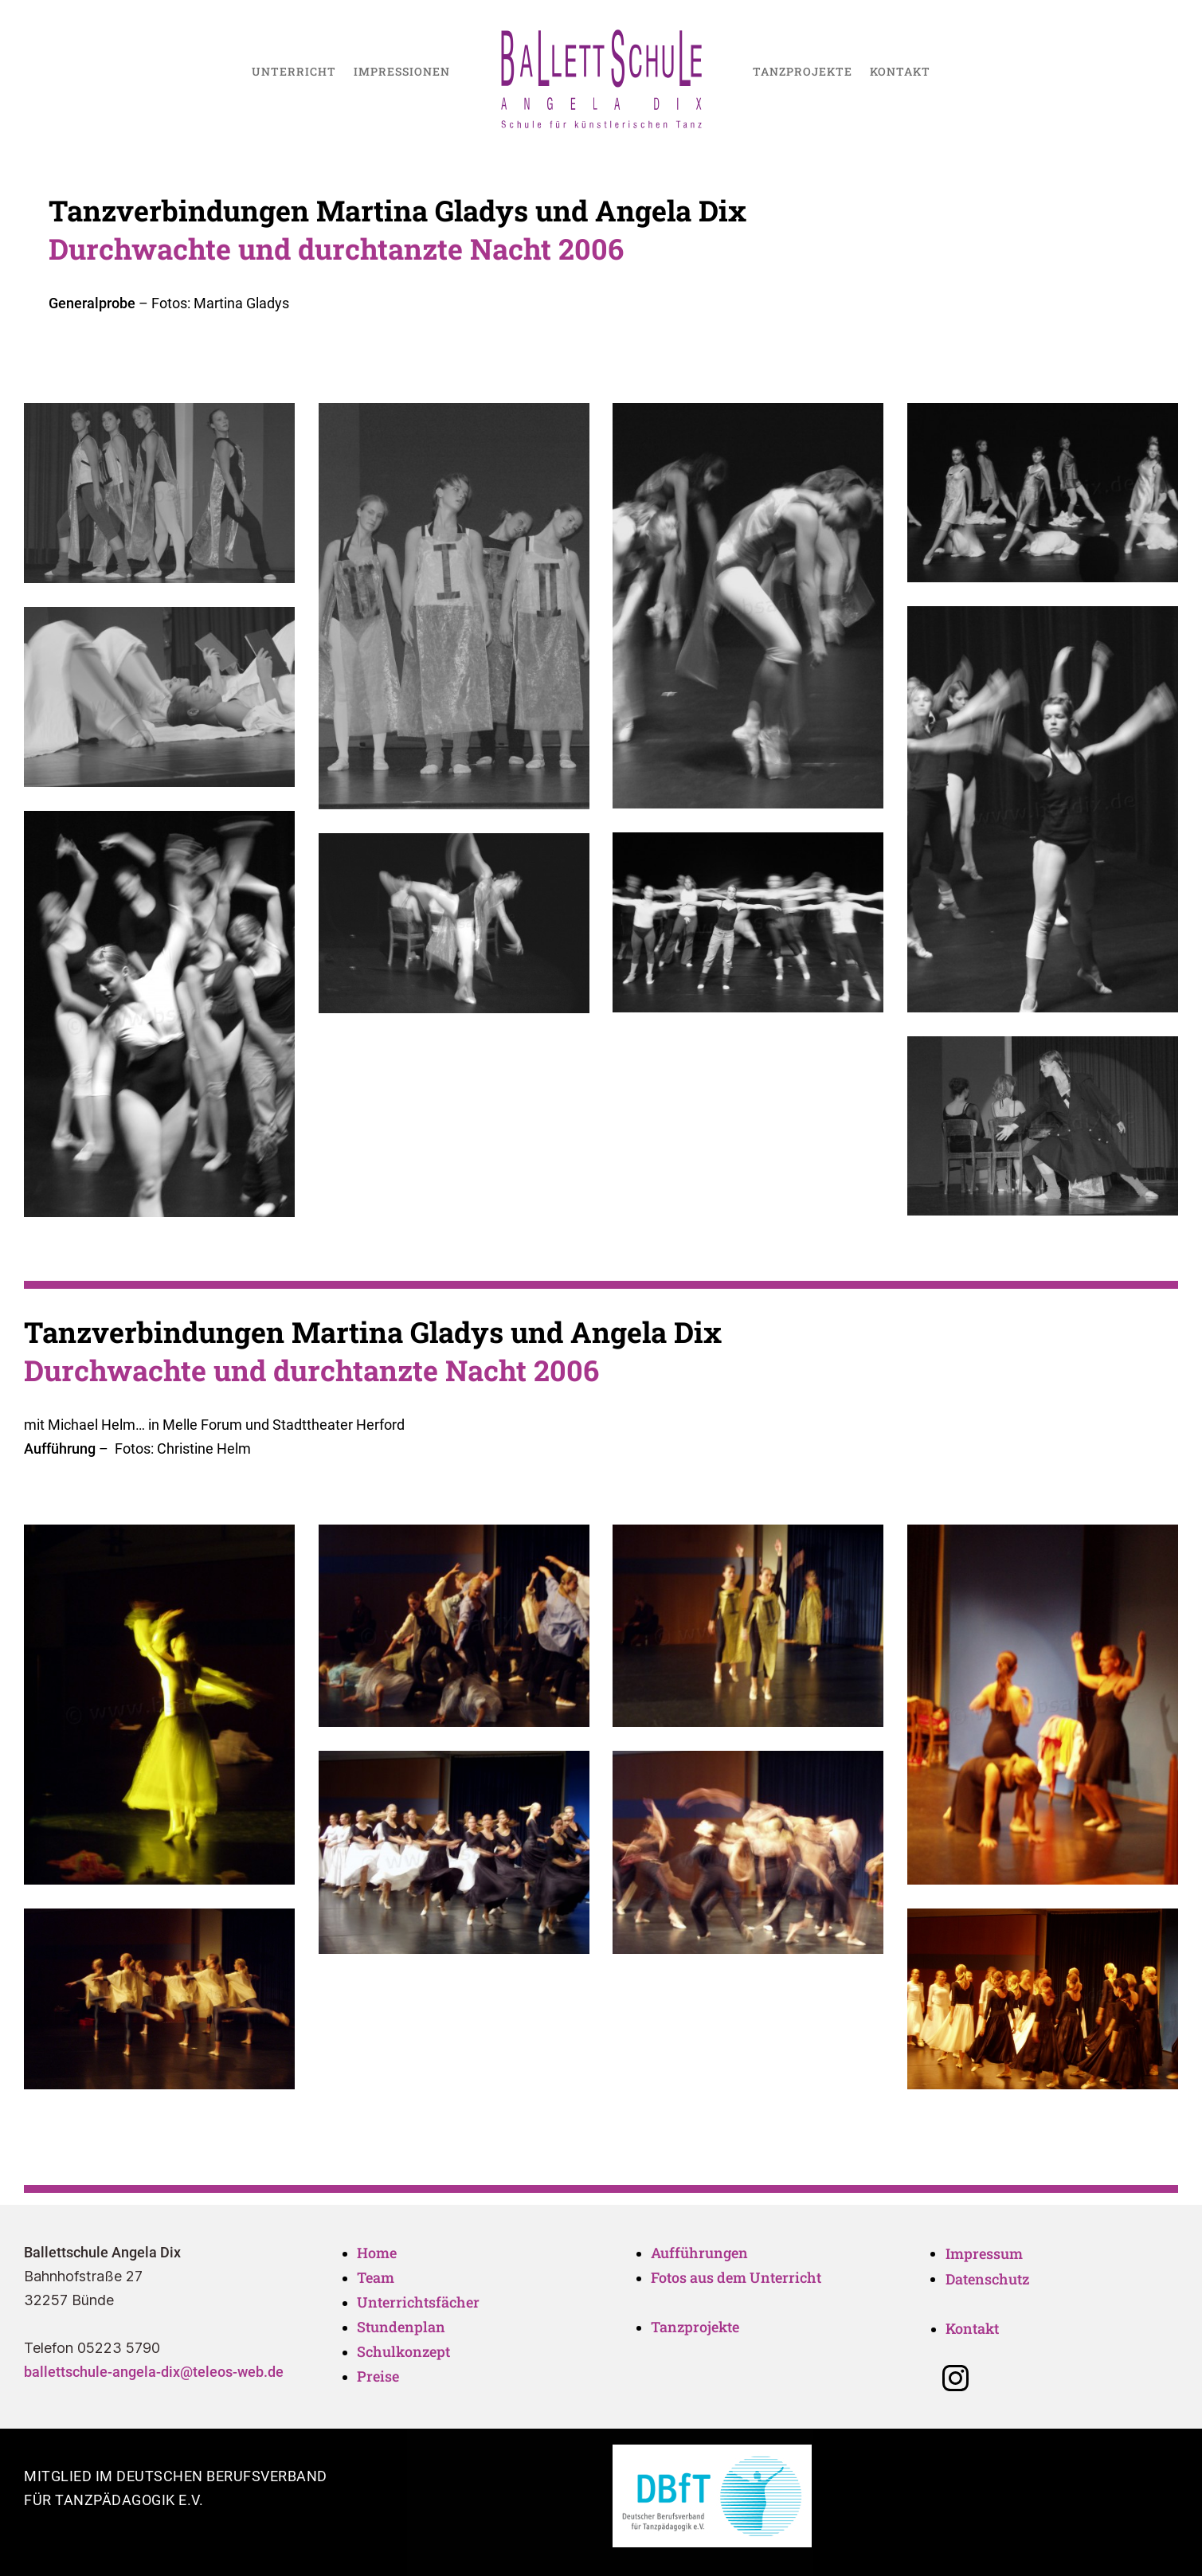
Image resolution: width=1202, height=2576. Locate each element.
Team (377, 2277)
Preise (378, 2376)
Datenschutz (987, 2278)
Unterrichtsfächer (418, 2302)
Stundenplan (401, 2326)
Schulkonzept (403, 2351)
